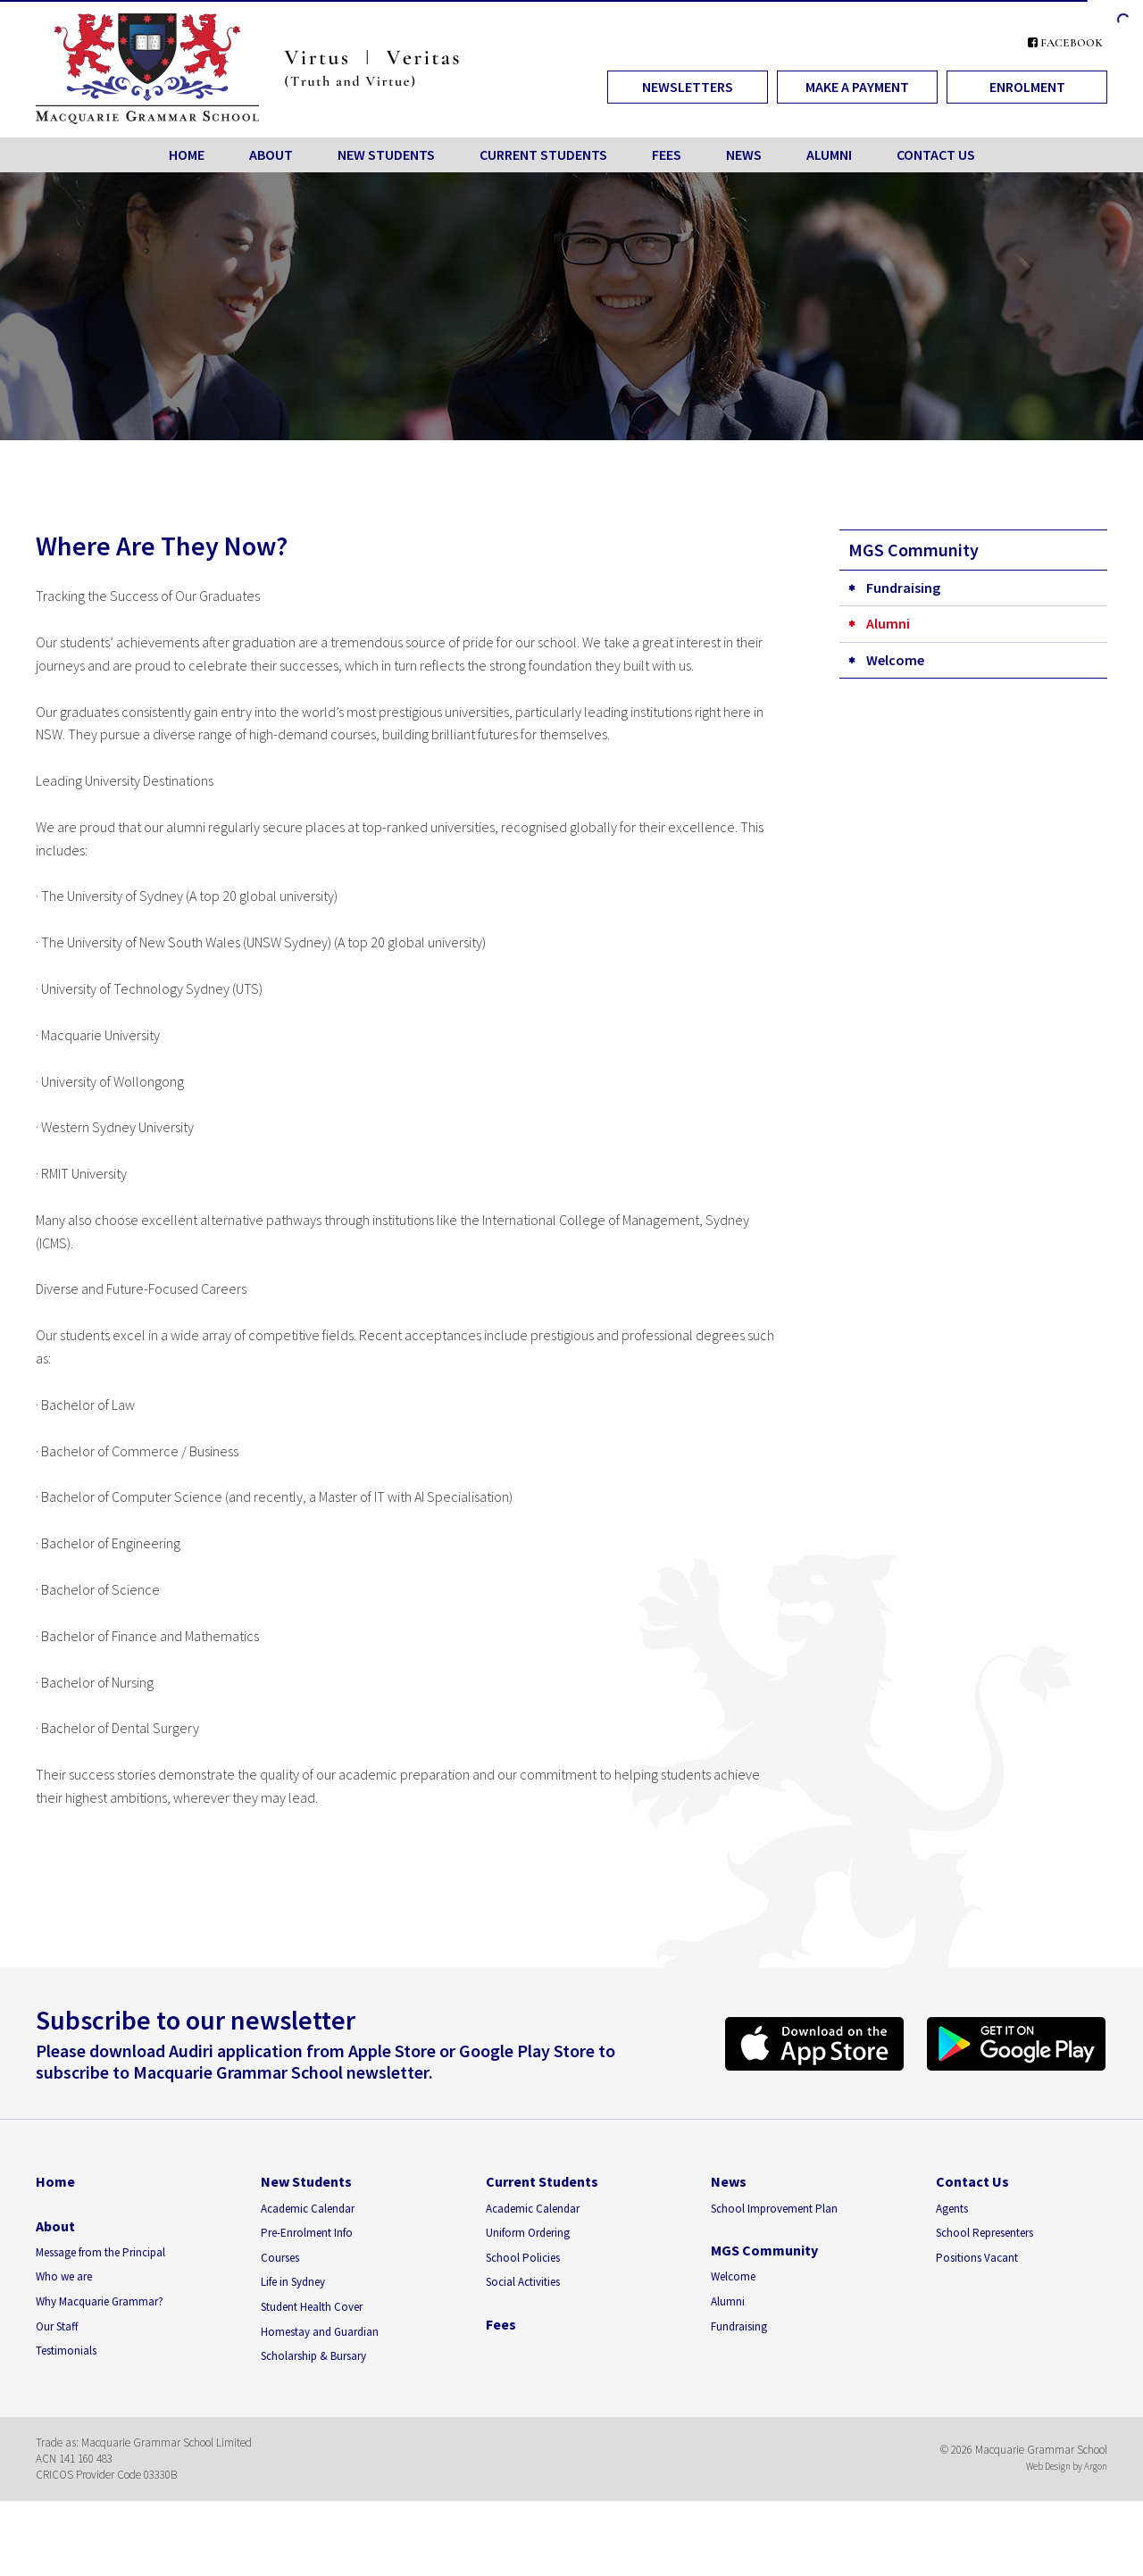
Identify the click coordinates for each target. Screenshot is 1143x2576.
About (271, 154)
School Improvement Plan (774, 2208)
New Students (386, 154)
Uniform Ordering (528, 2232)
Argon (1095, 2466)
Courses (280, 2257)
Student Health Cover (312, 2306)
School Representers (984, 2232)
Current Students (543, 154)
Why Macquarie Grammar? (99, 2301)
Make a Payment (857, 87)
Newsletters (687, 87)
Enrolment (1027, 87)
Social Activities (523, 2281)
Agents (952, 2208)
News (744, 154)
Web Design (1048, 2466)
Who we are (64, 2276)
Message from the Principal (100, 2252)
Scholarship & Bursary (313, 2355)
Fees (666, 154)
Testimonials (66, 2350)
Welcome (895, 660)
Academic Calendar (308, 2208)
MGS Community (764, 2250)
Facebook (1065, 43)
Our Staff (57, 2326)
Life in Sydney (293, 2281)
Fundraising (903, 587)
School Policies (523, 2257)
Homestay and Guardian (320, 2331)
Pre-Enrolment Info (307, 2232)
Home (186, 154)
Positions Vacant (977, 2257)
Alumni (829, 154)
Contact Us (936, 154)
